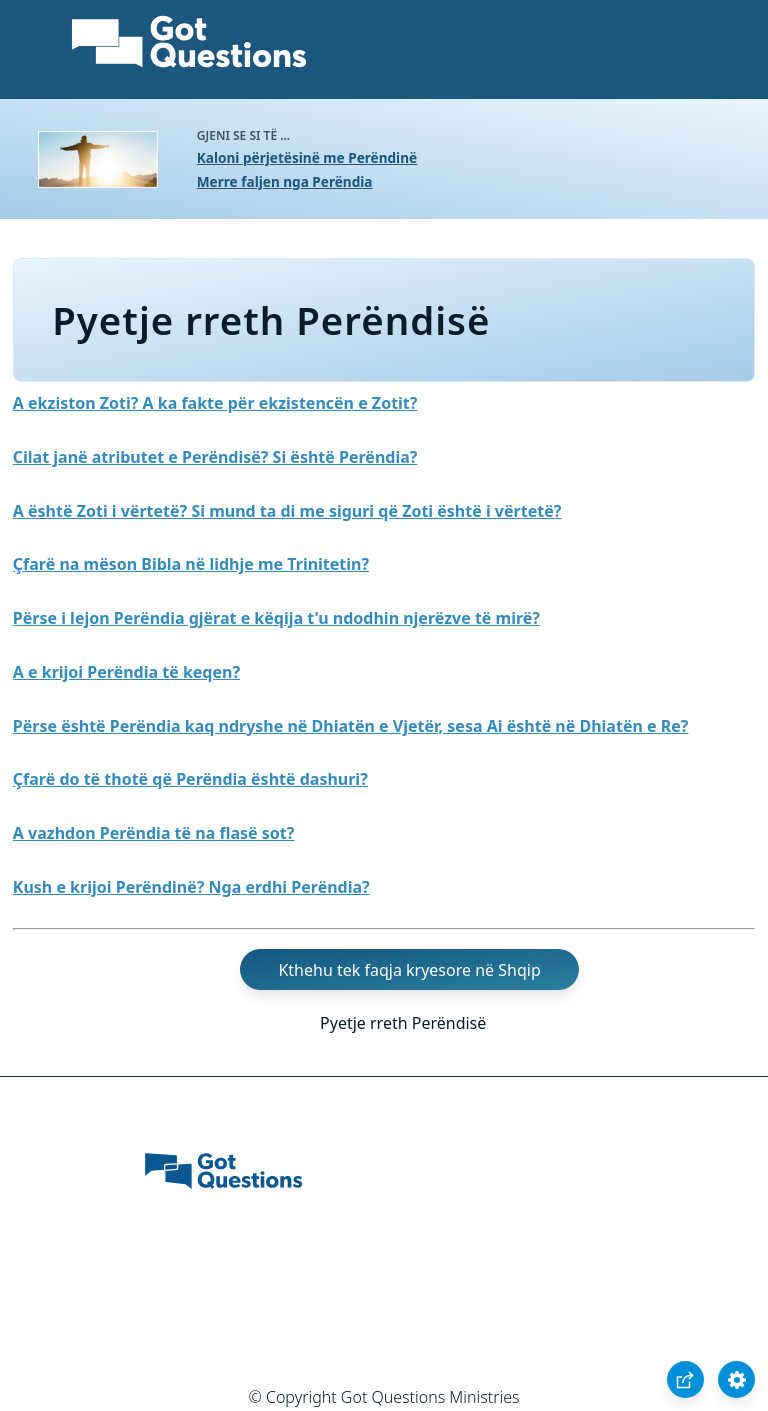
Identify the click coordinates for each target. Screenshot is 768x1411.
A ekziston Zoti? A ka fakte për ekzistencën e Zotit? (215, 403)
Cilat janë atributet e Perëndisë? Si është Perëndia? (215, 457)
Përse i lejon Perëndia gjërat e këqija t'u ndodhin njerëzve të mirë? (276, 618)
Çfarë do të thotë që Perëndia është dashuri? (190, 779)
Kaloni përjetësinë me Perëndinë (307, 157)
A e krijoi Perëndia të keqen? (126, 672)
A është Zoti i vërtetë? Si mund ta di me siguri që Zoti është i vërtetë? (287, 511)
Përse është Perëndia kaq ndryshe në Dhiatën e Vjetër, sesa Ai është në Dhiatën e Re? (351, 726)
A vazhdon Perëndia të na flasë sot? (154, 833)
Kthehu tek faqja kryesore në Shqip (409, 970)
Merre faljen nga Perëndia (285, 181)
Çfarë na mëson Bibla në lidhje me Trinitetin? (191, 564)
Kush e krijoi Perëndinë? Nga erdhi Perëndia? (191, 887)
